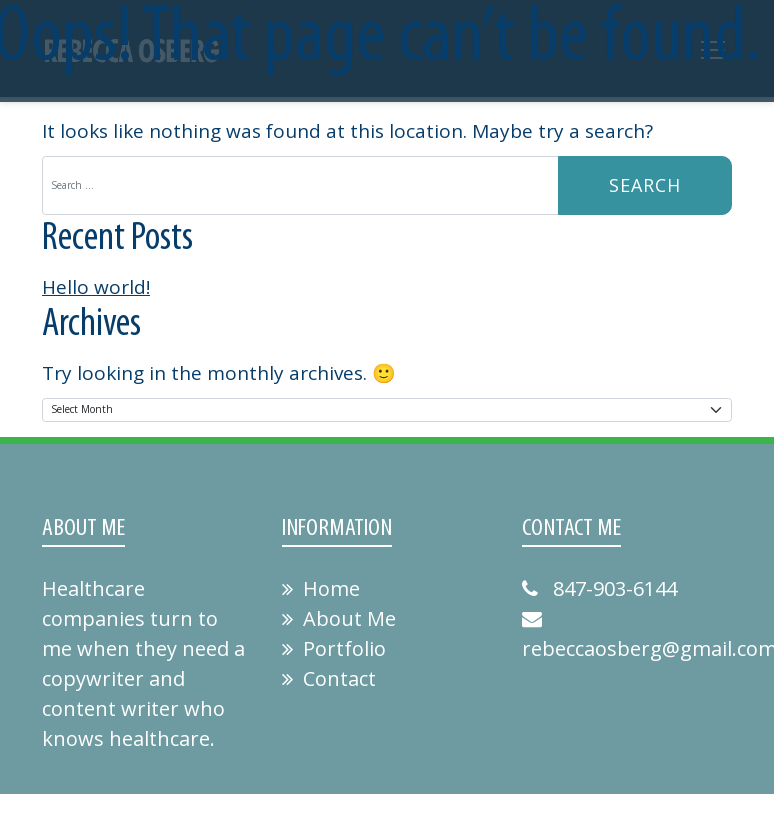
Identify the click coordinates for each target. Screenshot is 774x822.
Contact (329, 678)
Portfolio (334, 648)
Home (321, 588)
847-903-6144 (599, 588)
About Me (339, 618)
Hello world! (96, 287)
